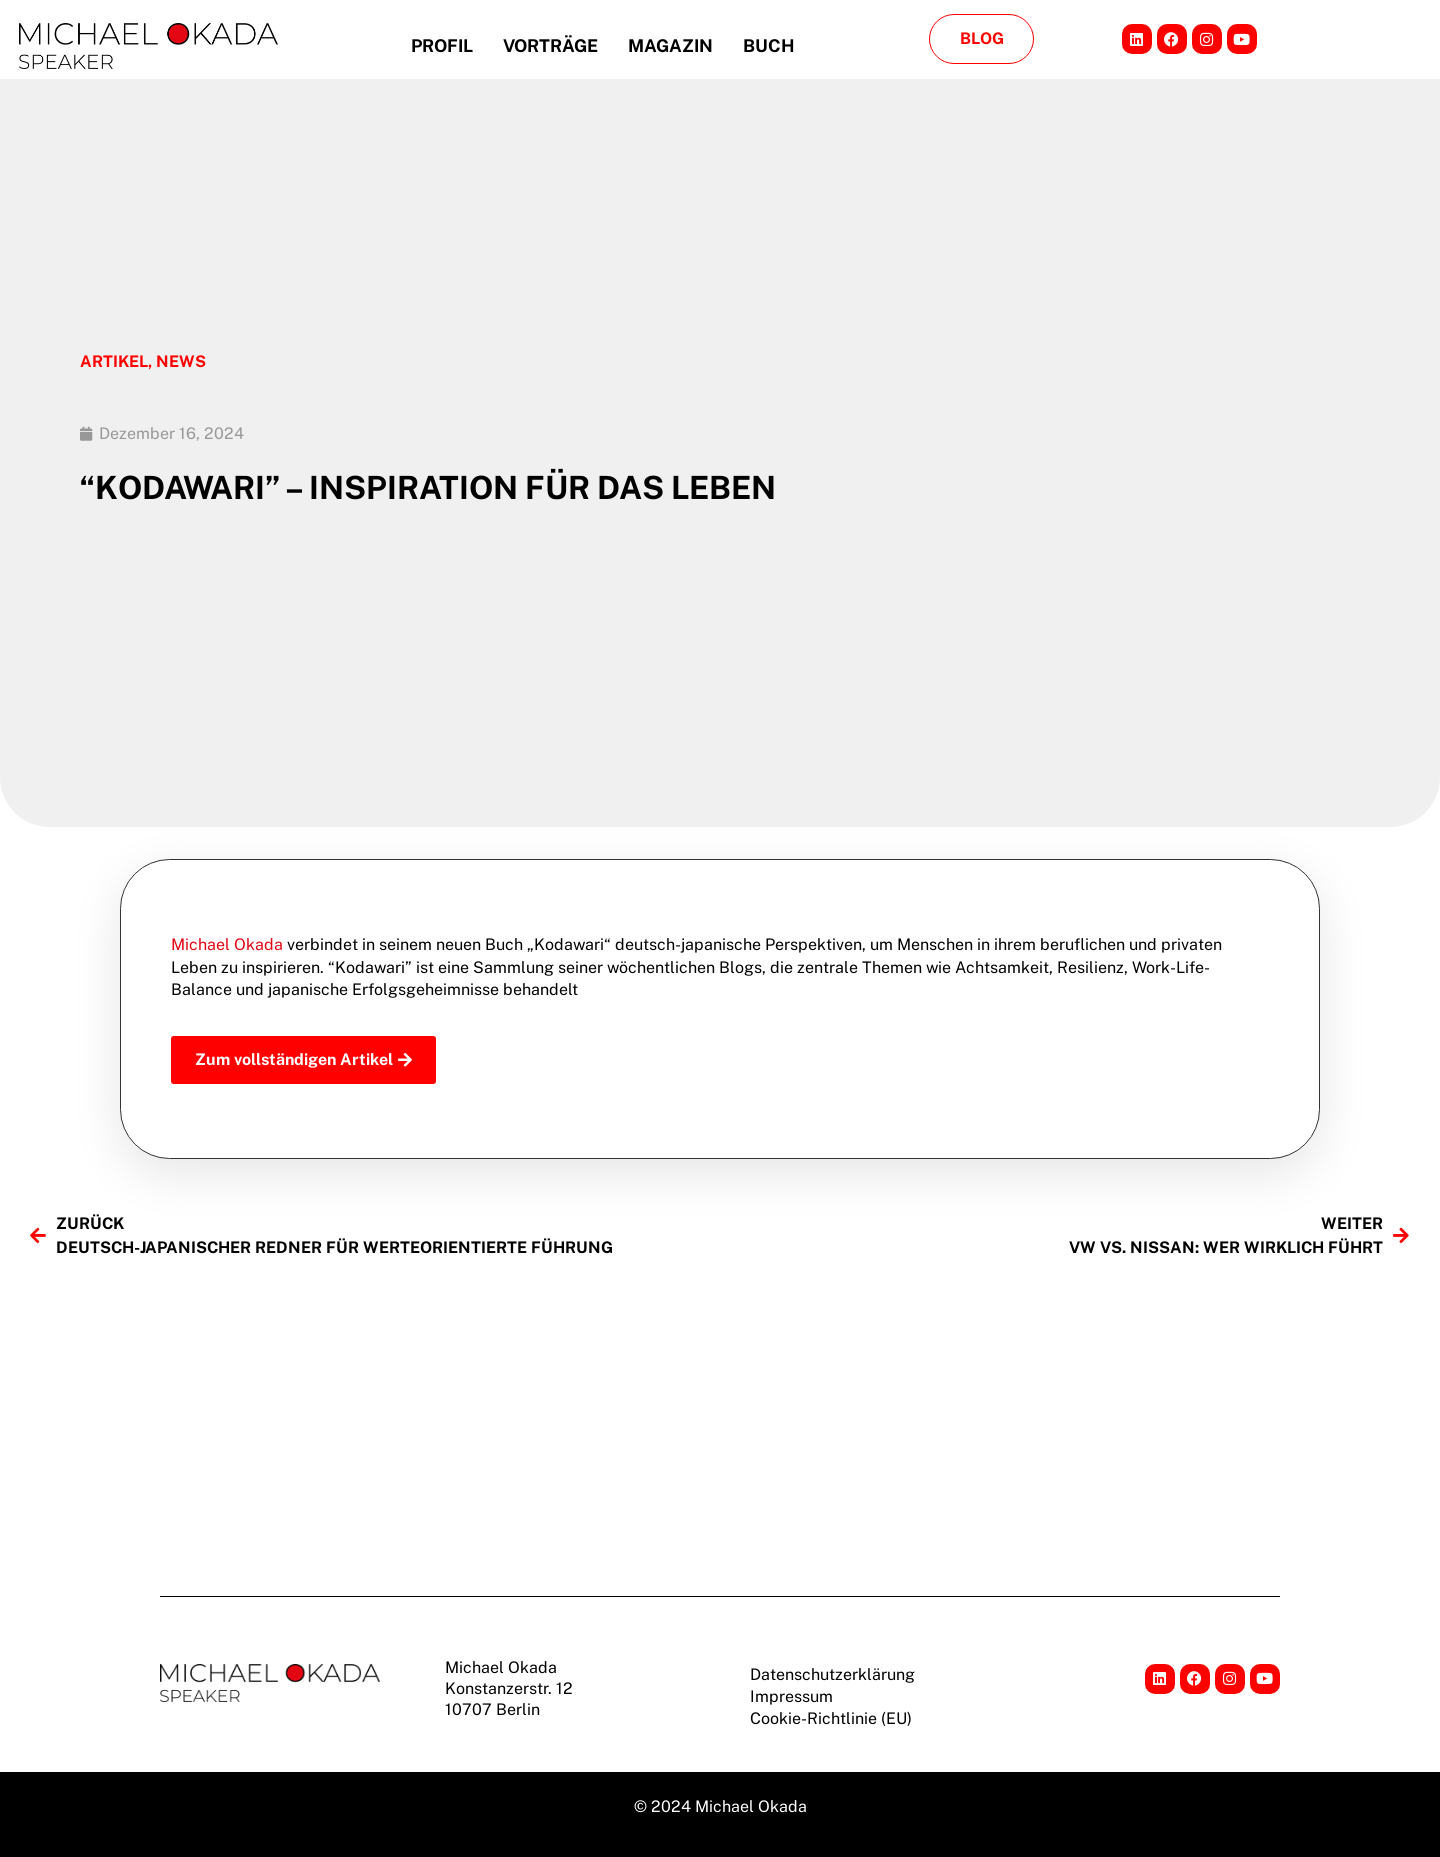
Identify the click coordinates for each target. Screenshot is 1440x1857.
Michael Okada (227, 944)
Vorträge (550, 45)
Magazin (670, 45)
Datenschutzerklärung (832, 1674)
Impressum (791, 1696)
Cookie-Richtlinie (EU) (831, 1718)
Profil (442, 45)
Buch (769, 45)
